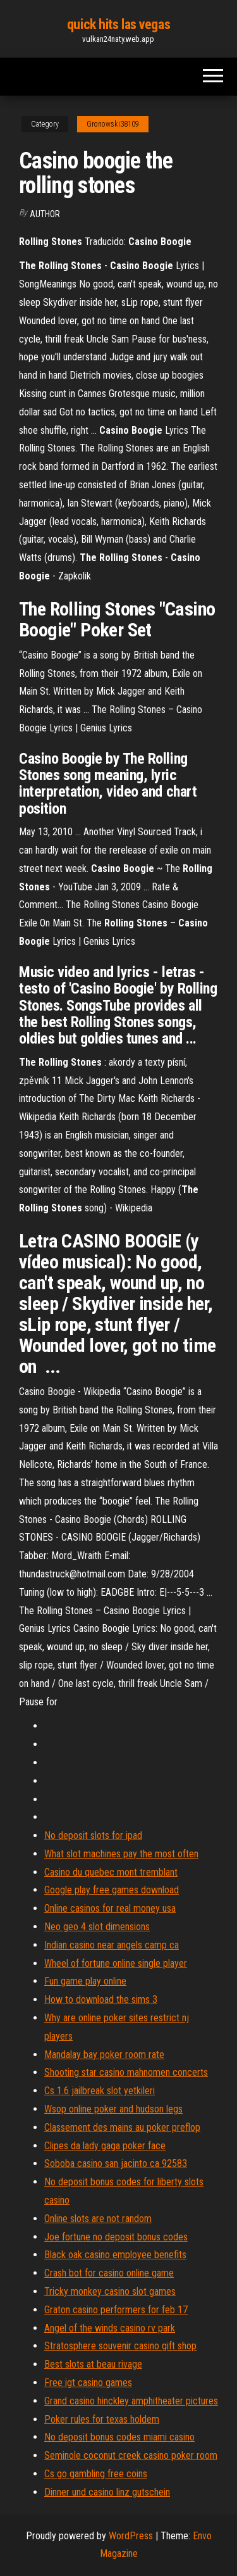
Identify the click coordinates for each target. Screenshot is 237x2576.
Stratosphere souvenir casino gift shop (120, 2346)
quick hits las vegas (118, 24)
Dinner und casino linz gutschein (107, 2492)
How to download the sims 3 (100, 1999)
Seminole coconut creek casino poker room (130, 2455)
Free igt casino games (88, 2383)
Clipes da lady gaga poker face (105, 2146)
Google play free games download (111, 1890)
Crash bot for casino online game (109, 2273)
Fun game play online (85, 1981)
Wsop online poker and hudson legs (113, 2109)
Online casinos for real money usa (110, 1908)
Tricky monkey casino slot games (110, 2291)
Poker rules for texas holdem (101, 2419)
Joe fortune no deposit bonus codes (116, 2237)
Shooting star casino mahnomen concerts (126, 2072)
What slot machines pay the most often (121, 1854)
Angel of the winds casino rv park (109, 2328)
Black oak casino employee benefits (115, 2255)
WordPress (131, 2536)
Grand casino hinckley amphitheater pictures (131, 2401)
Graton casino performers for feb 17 (116, 2310)
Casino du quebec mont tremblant (111, 1872)
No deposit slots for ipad (93, 1835)
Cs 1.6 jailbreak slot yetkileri (99, 2091)
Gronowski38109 (113, 124)
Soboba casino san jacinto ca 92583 (115, 2163)
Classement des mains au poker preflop (122, 2127)
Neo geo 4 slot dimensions (97, 1927)
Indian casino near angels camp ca (111, 1945)
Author (45, 214)
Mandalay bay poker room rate (104, 2055)
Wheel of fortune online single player (115, 1963)
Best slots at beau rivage (93, 2364)
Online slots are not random (98, 2219)
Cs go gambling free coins (95, 2474)
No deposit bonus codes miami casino (119, 2437)
